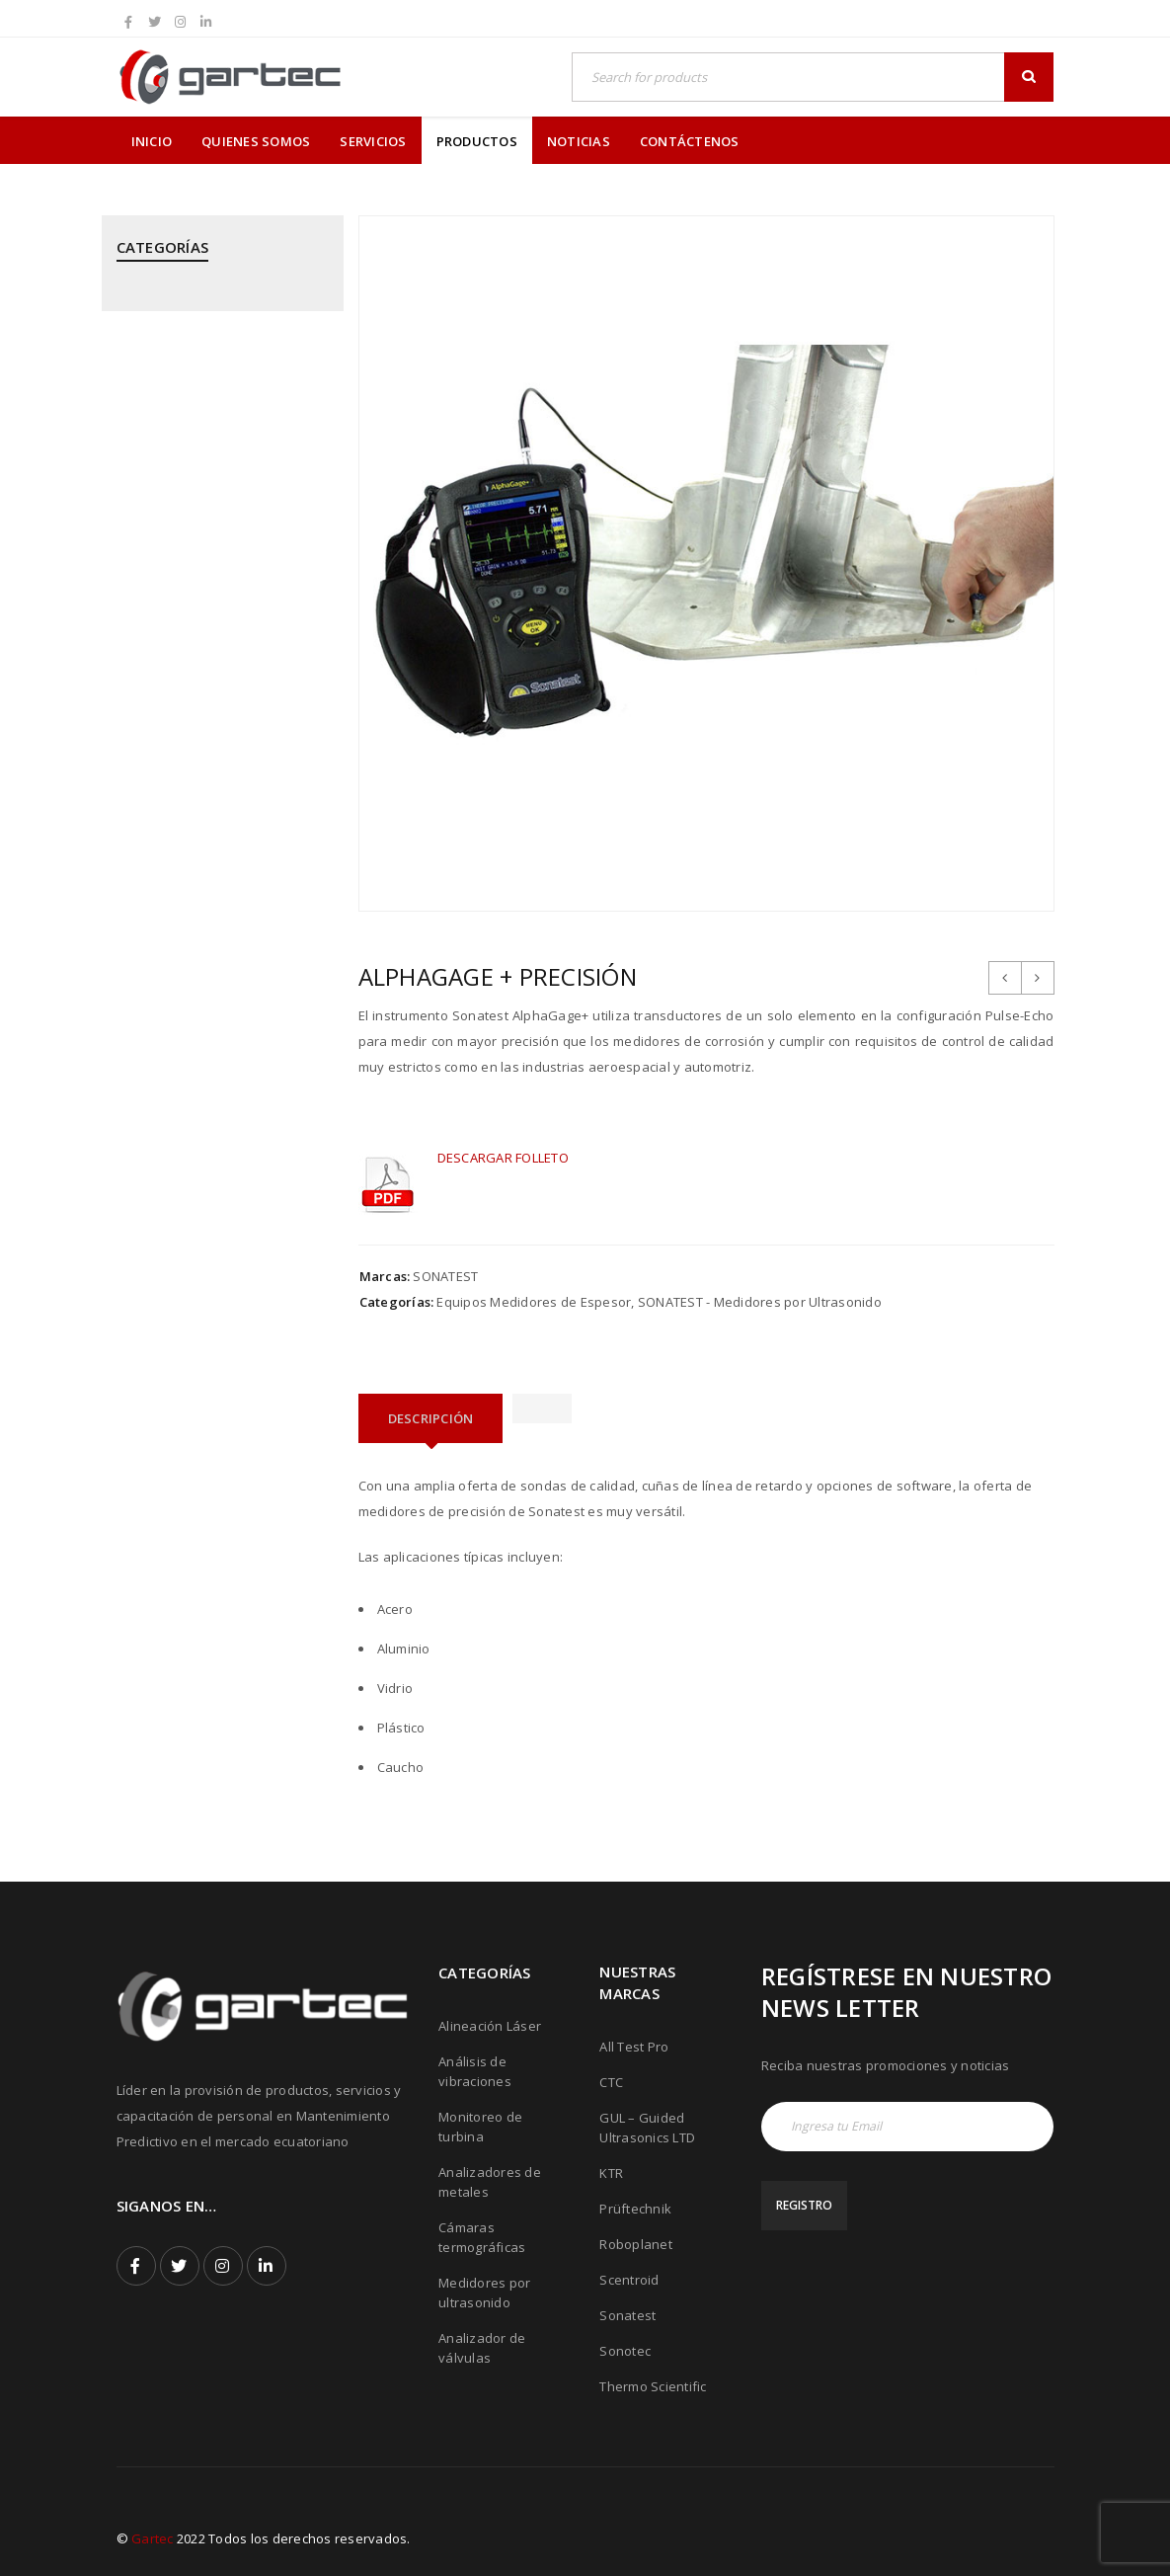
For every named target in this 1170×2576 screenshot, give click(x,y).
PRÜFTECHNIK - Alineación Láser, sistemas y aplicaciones (217, 836)
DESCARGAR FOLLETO (503, 1158)
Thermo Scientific (652, 2386)
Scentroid (629, 2280)
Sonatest (627, 2315)
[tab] (431, 1418)
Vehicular (146, 1499)
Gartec (152, 2538)
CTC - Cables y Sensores (192, 437)
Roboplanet (635, 2244)
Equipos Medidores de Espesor (533, 1302)
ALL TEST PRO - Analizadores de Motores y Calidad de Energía (215, 311)
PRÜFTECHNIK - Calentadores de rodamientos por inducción (216, 973)
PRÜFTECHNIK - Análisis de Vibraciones (197, 905)
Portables (147, 778)
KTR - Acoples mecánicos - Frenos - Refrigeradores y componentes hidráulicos (220, 622)
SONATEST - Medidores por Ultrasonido (200, 1217)
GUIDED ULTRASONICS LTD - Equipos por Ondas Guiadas (204, 544)
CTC (611, 2082)
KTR (611, 2173)
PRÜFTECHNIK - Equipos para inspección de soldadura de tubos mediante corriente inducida (205, 1060)
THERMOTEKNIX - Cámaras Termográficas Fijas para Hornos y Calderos (218, 1431)
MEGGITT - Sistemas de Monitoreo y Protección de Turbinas (198, 710)
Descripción (431, 1418)
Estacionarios (158, 486)
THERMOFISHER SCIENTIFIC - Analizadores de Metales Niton (212, 1353)
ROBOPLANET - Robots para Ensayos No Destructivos (201, 1148)
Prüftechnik (635, 2208)
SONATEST (445, 1276)
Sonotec (625, 2351)
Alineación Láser (489, 2026)
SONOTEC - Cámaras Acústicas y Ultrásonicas (216, 1285)
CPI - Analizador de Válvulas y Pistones (209, 379)
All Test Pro (633, 2046)
